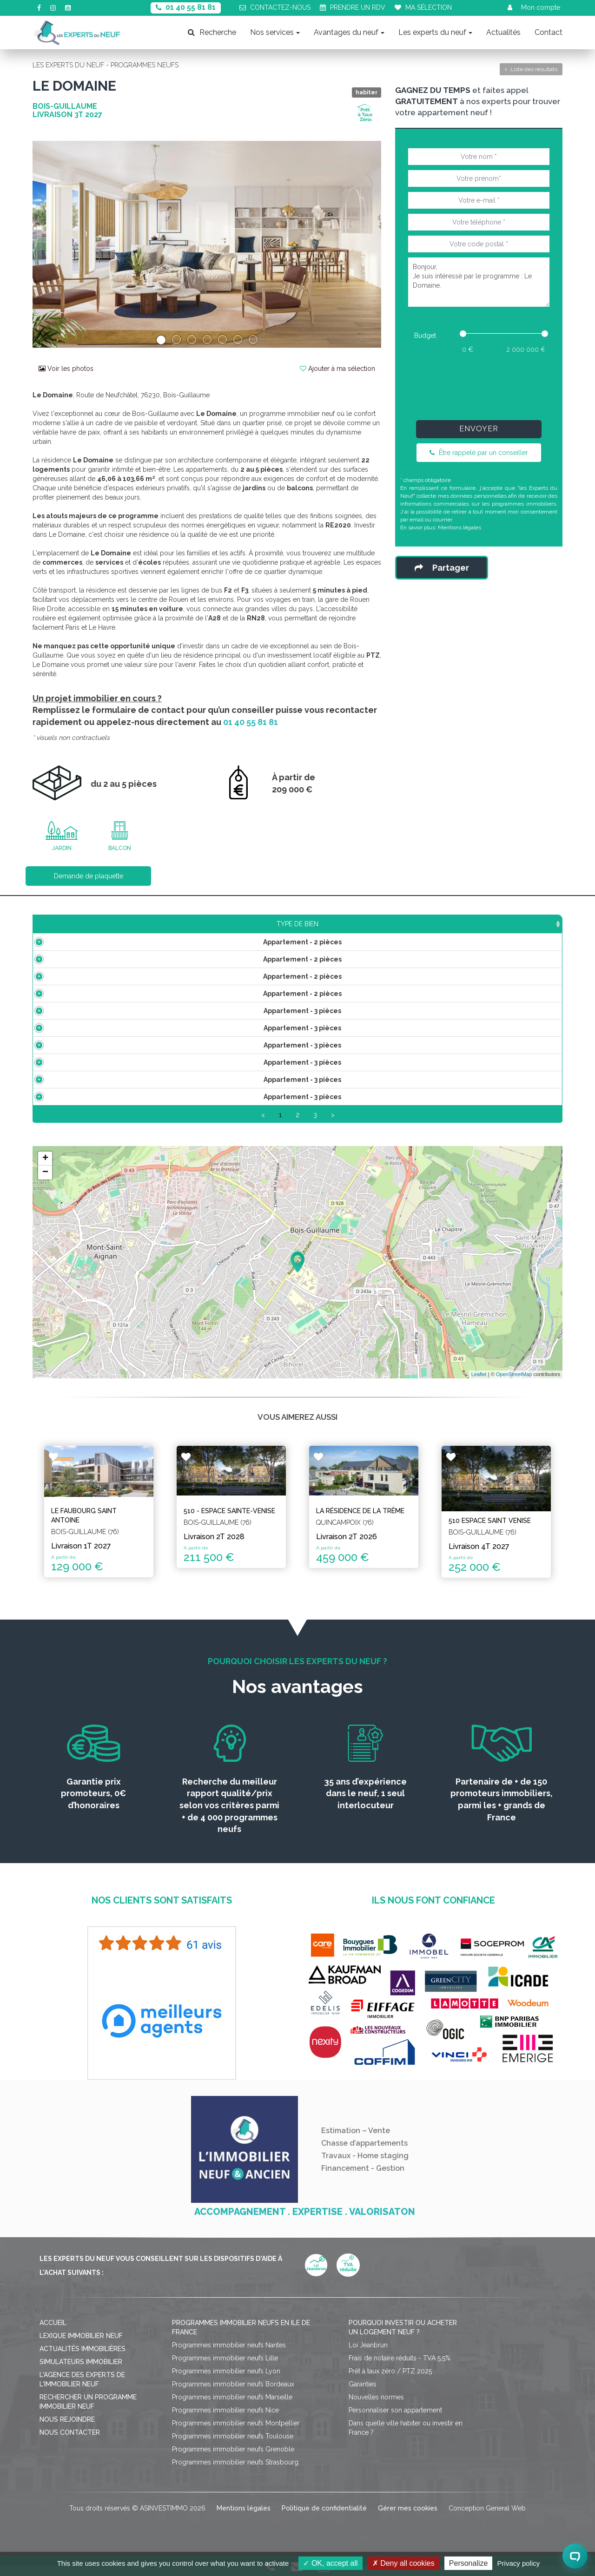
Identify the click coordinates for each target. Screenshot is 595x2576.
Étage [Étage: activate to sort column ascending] (299, 924)
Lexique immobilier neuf (81, 2346)
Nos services (275, 32)
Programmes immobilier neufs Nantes (229, 2355)
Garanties (363, 2394)
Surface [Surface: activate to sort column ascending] (182, 924)
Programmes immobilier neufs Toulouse (232, 2446)
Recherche (212, 32)
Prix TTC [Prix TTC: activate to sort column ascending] (243, 924)
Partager (442, 568)
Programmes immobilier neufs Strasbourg (235, 2472)
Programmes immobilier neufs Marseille (232, 2407)
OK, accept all (330, 2563)
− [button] (45, 1183)
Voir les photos (66, 368)
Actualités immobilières (83, 2359)
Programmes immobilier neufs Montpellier (236, 2433)
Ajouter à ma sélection (337, 368)
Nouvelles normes (376, 2407)
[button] (59, 244)
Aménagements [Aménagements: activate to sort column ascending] (371, 924)
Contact (548, 32)
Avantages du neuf (349, 32)
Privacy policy (518, 2563)
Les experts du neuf (435, 32)
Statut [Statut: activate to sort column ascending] (493, 924)
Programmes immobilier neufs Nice (225, 2420)
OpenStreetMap (514, 1385)
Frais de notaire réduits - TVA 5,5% (399, 2368)
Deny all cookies (403, 2563)
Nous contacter (70, 2442)
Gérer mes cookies (407, 2518)
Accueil (53, 2333)
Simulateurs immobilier (81, 2372)
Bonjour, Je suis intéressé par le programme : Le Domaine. (478, 282)
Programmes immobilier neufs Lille (225, 2368)
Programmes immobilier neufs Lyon (226, 2381)
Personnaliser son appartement (395, 2420)
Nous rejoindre (67, 2429)
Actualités (503, 32)
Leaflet (479, 1385)
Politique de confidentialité (324, 2518)
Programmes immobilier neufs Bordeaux (233, 2394)
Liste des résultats (531, 69)
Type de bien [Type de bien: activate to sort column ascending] (92, 924)
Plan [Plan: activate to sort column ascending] (441, 924)
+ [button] (45, 1169)
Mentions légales (459, 527)
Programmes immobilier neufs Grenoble (233, 2459)
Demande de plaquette (88, 876)
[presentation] (478, 384)
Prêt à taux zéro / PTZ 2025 (390, 2381)
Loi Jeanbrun (368, 2355)
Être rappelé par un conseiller (479, 452)
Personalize (468, 2563)
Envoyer (478, 428)
